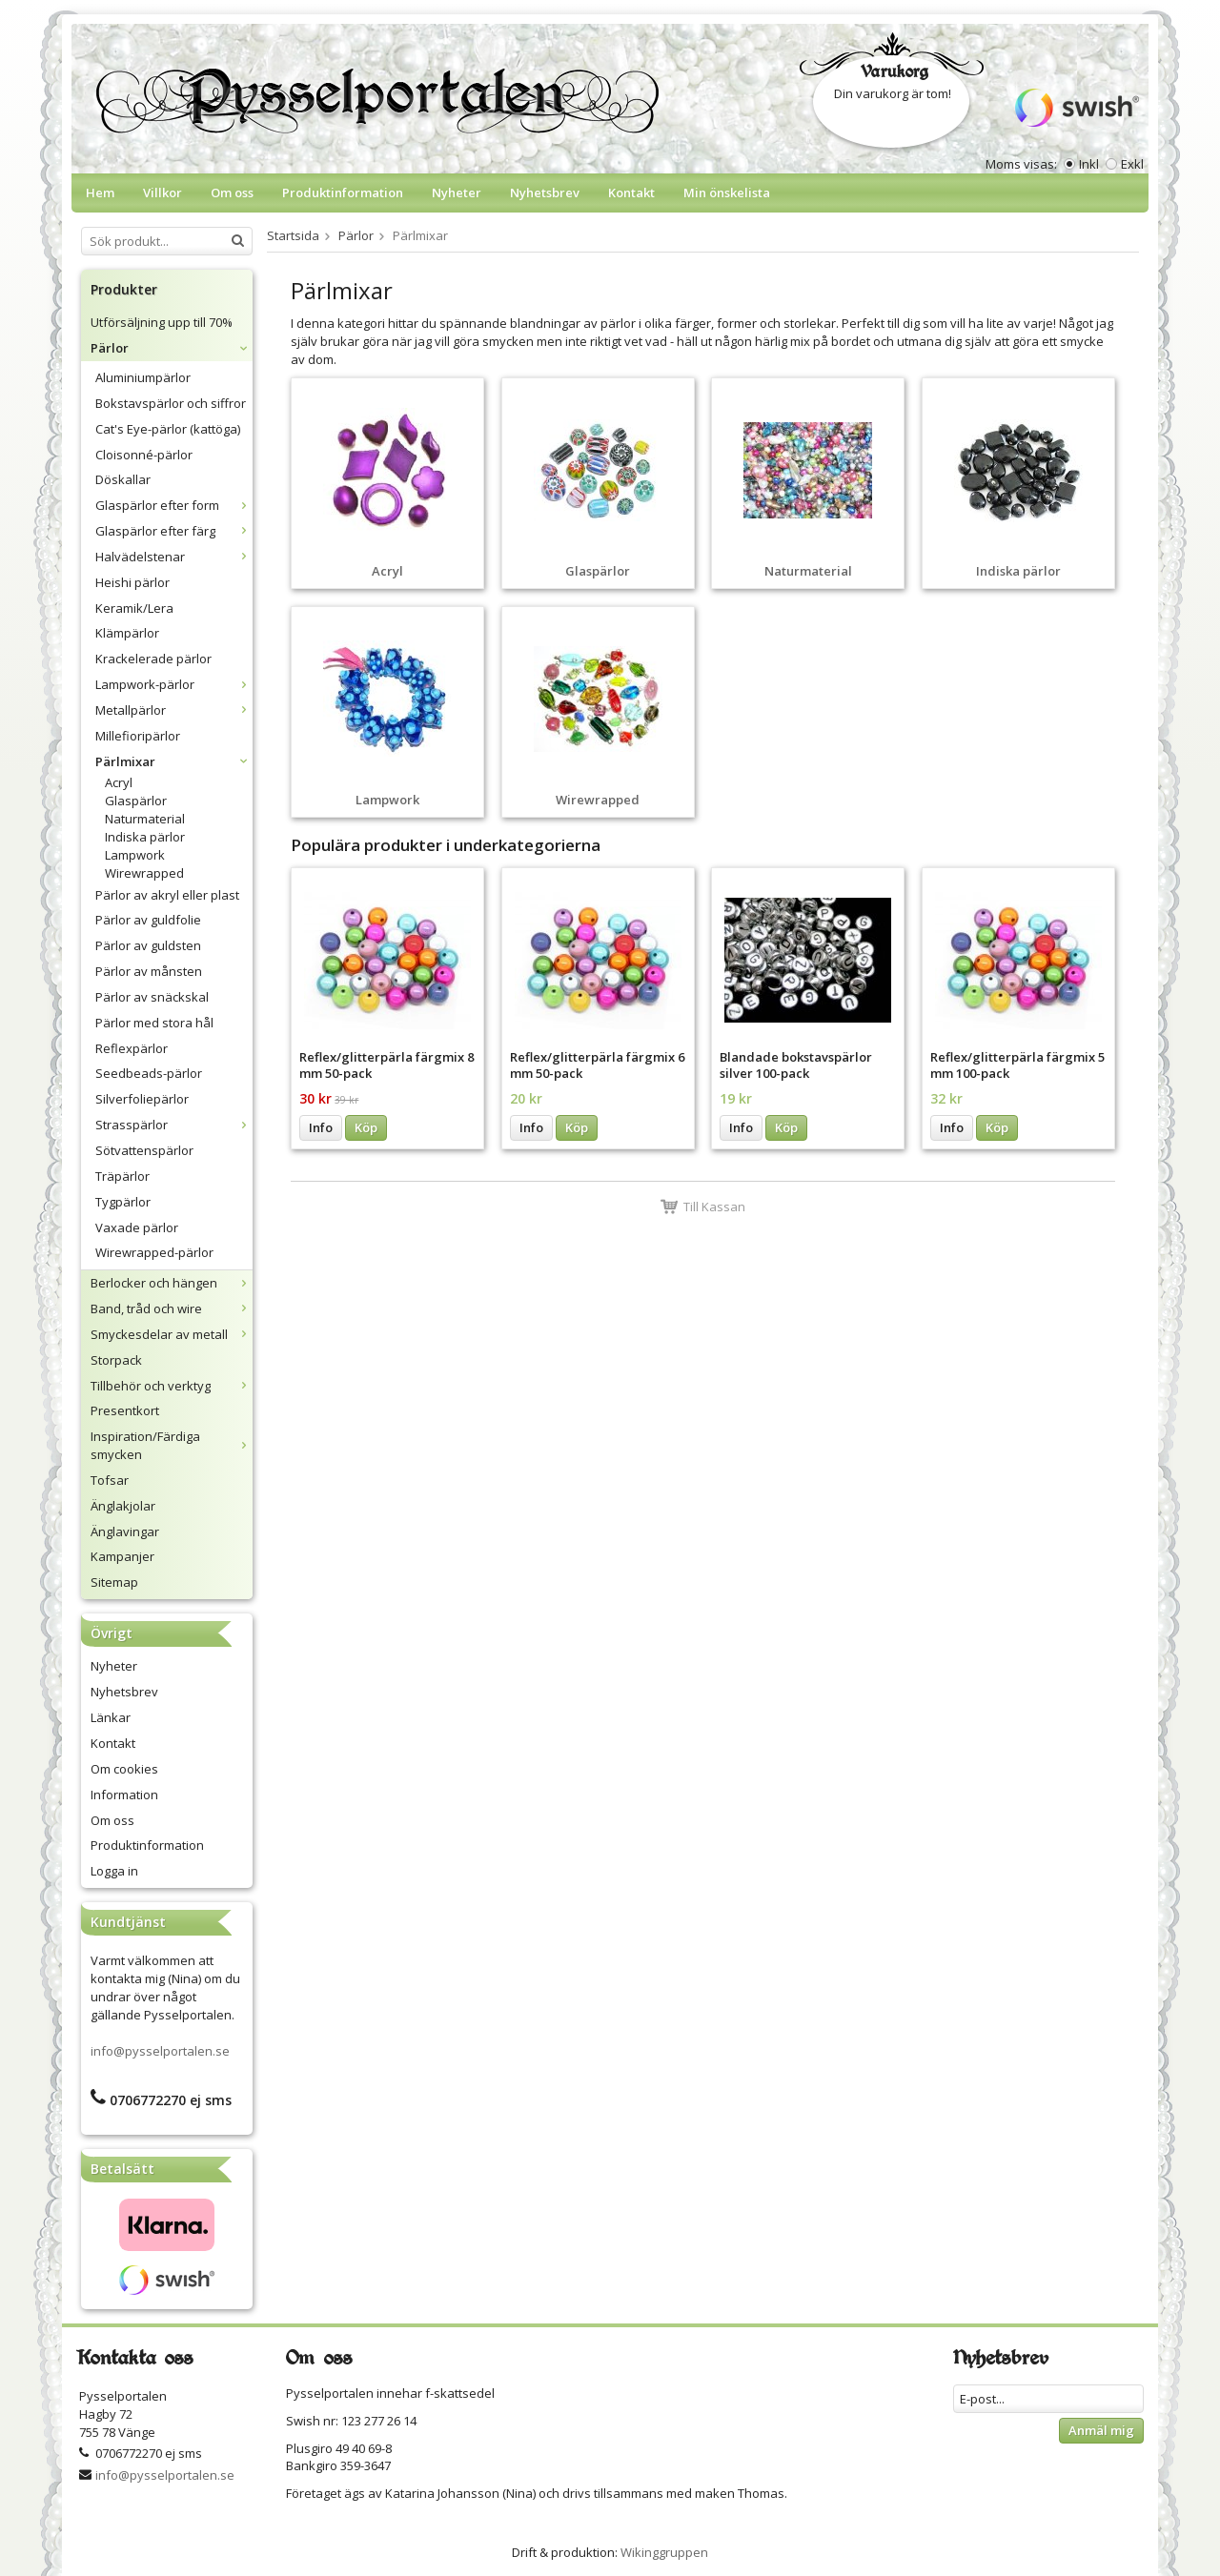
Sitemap (114, 1582)
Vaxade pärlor (136, 1227)
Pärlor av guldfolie (148, 919)
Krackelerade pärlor (153, 658)
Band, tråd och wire (172, 1308)
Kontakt (631, 192)
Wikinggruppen (664, 2552)
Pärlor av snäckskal (152, 996)
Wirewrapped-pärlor (154, 1252)
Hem (100, 192)
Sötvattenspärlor (144, 1150)
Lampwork (135, 854)
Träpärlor (122, 1176)
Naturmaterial (145, 818)
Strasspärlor (174, 1124)
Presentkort (125, 1410)
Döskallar (123, 479)
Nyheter (456, 192)
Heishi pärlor (132, 582)
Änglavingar (125, 1531)
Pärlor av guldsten (148, 945)
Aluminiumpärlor (143, 377)
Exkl (1132, 163)
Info (321, 1127)
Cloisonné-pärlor (144, 454)
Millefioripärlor (137, 735)
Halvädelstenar (174, 556)
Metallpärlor (174, 710)
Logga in (114, 1870)
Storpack (116, 1360)
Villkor (162, 192)
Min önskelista (726, 192)
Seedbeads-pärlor (148, 1073)
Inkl (1089, 163)
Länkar (111, 1717)
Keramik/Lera (134, 608)
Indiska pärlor (145, 836)
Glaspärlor (136, 800)
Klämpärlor (127, 632)
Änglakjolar (123, 1505)
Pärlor (172, 347)
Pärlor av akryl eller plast (167, 894)
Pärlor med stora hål (154, 1022)
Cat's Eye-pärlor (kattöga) (167, 428)
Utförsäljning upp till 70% (162, 322)
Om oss (232, 192)
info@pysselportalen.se (160, 2050)
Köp (366, 1127)
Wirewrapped (144, 873)
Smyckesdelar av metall (172, 1334)
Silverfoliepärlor (142, 1098)
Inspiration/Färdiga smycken (172, 1445)
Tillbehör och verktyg (172, 1385)
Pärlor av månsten (148, 971)
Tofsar (110, 1480)
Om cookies (124, 1768)
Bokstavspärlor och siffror (170, 403)
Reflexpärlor (131, 1048)
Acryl (118, 782)
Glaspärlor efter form (174, 505)
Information (124, 1794)
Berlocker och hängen (172, 1282)
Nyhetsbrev (545, 192)
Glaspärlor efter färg (174, 530)
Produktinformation (342, 192)
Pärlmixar (174, 761)
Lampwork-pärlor (174, 684)
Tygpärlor (123, 1201)
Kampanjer (122, 1556)
